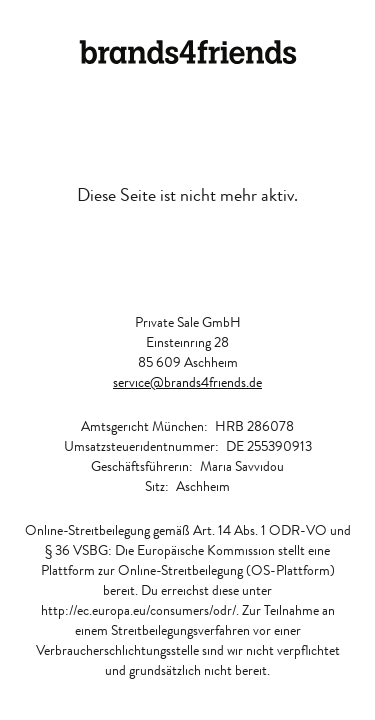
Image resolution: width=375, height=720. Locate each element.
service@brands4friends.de (187, 382)
